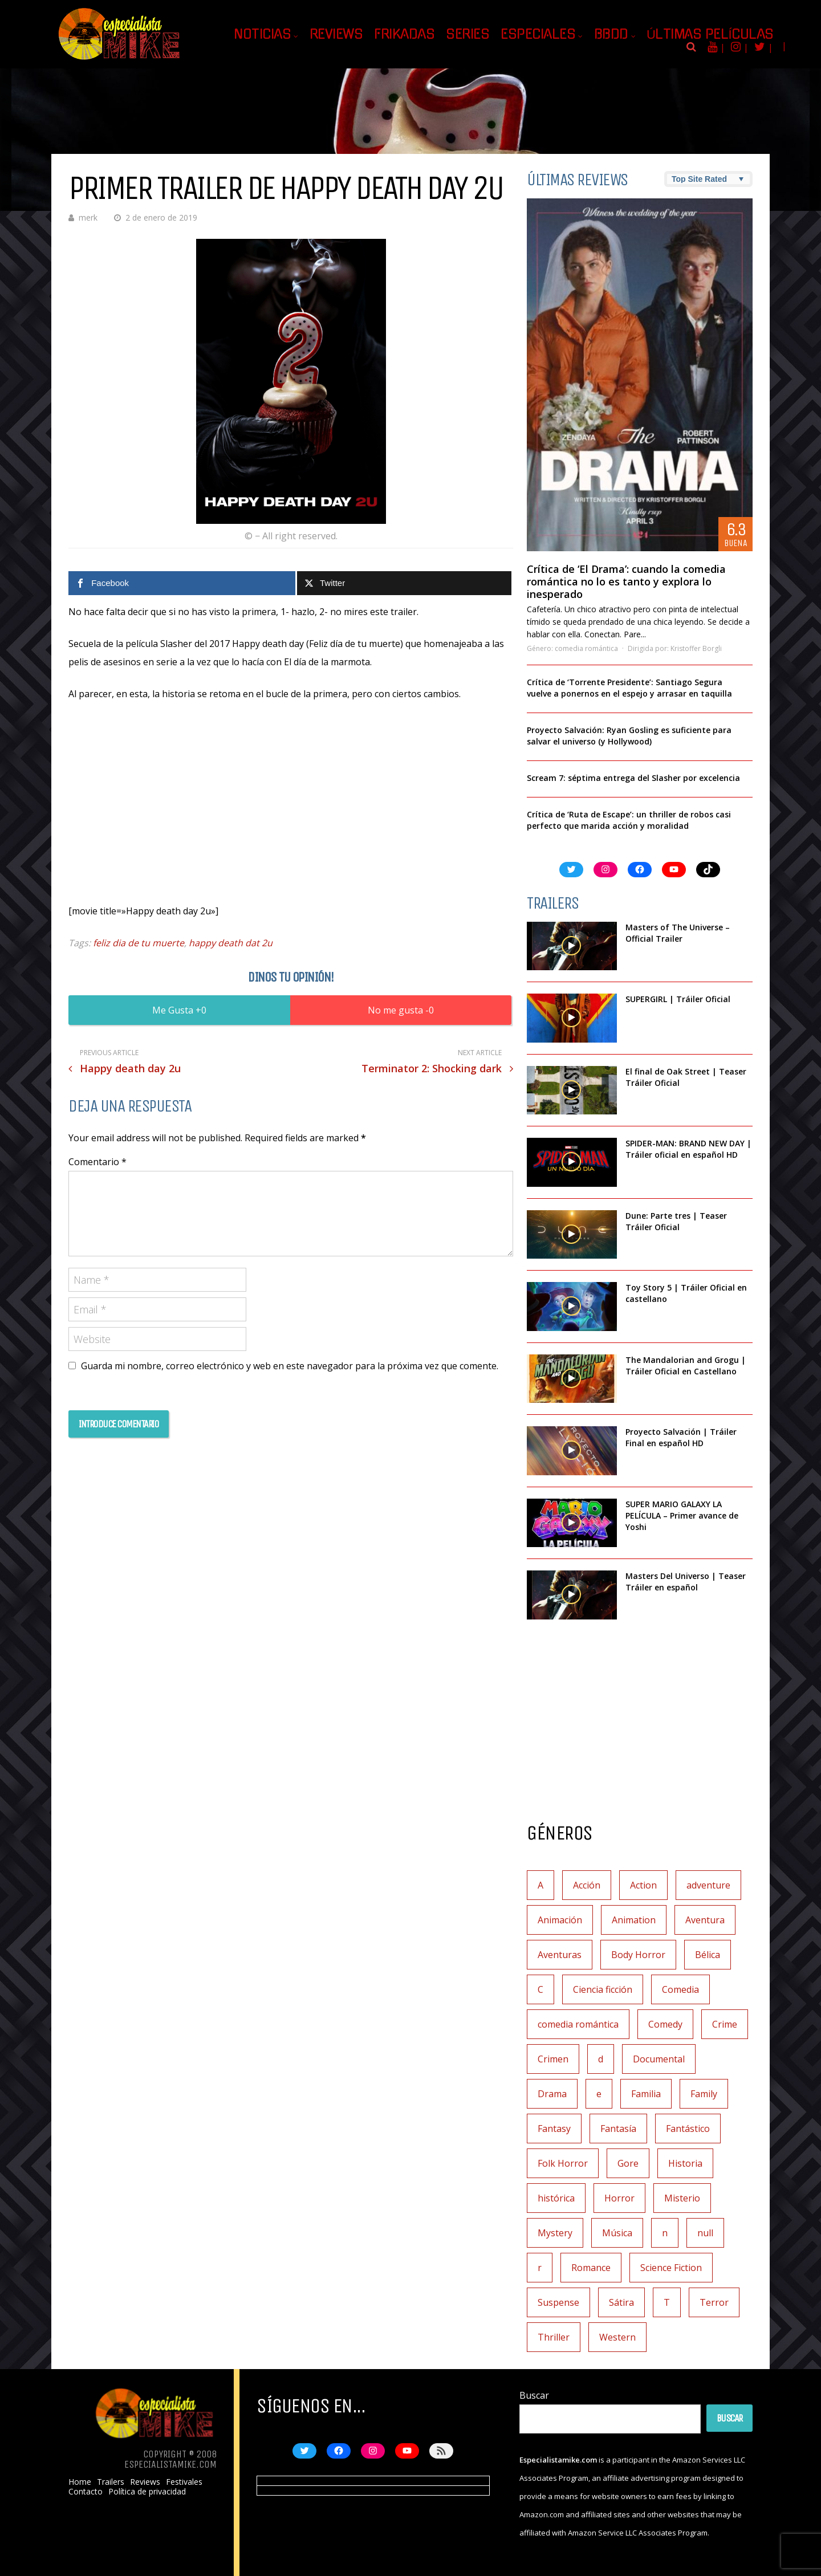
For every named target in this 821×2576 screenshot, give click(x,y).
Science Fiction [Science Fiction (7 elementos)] (671, 2267)
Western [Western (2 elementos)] (617, 2337)
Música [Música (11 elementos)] (617, 2233)
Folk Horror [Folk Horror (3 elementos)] (563, 2163)
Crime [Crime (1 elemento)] (724, 2024)
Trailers (110, 2482)
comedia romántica (586, 648)
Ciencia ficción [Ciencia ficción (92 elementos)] (602, 1989)
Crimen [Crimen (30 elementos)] (553, 2059)
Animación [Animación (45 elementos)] (560, 1920)
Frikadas (404, 34)
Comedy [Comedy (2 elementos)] (665, 2024)
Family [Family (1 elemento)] (703, 2093)
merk (88, 217)
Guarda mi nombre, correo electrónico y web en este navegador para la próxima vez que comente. (289, 1366)
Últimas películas (710, 34)
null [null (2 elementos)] (705, 2233)
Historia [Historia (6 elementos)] (685, 2163)
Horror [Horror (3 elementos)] (619, 2198)
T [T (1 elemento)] (667, 2302)
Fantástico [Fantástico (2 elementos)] (688, 2128)
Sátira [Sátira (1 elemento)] (621, 2302)
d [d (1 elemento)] (600, 2059)
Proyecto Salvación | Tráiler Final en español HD (681, 1437)
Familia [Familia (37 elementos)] (646, 2093)
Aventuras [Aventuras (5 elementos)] (560, 1954)
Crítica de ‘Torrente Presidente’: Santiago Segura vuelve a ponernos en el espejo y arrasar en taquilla (629, 688)
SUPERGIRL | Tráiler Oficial (677, 999)
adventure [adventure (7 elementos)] (708, 1885)
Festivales (184, 2482)
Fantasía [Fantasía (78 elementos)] (618, 2128)
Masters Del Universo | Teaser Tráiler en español (685, 1581)
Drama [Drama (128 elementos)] (552, 2093)
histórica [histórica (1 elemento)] (556, 2198)
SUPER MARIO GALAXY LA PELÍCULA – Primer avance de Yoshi (681, 1515)
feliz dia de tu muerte (138, 943)
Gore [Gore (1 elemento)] (628, 2163)
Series (467, 34)
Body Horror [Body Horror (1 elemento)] (638, 1954)
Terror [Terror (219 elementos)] (714, 2302)
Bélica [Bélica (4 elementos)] (707, 1954)
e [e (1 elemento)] (598, 2093)
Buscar (534, 2395)
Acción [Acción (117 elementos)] (586, 1885)
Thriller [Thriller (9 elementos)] (554, 2337)
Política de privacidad (147, 2492)
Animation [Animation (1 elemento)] (634, 1920)
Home (79, 2482)
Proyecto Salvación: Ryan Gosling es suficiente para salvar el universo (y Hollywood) (629, 736)
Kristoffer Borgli (696, 648)
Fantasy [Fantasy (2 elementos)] (554, 2128)
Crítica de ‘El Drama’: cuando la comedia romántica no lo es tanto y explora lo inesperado (626, 581)
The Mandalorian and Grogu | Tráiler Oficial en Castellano (685, 1365)
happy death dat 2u (231, 943)
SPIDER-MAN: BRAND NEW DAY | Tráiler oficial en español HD (688, 1149)
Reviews (336, 34)
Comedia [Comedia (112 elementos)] (680, 1989)
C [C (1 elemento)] (540, 1989)
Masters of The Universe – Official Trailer (677, 933)
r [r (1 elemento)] (540, 2267)
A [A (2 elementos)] (540, 1885)
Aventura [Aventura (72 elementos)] (705, 1920)
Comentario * (97, 1161)
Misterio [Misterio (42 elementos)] (682, 2198)
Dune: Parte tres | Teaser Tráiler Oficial (676, 1221)
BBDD (611, 34)
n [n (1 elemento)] (665, 2233)
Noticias (262, 34)
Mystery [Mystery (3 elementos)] (555, 2233)
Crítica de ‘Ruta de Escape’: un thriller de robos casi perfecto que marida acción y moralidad (629, 820)
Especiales (538, 34)
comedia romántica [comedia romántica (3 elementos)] (578, 2024)
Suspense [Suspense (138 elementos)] (558, 2302)
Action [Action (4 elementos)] (643, 1885)
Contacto (85, 2492)
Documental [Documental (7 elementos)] (659, 2059)
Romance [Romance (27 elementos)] (591, 2267)
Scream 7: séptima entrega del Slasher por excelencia (633, 777)
